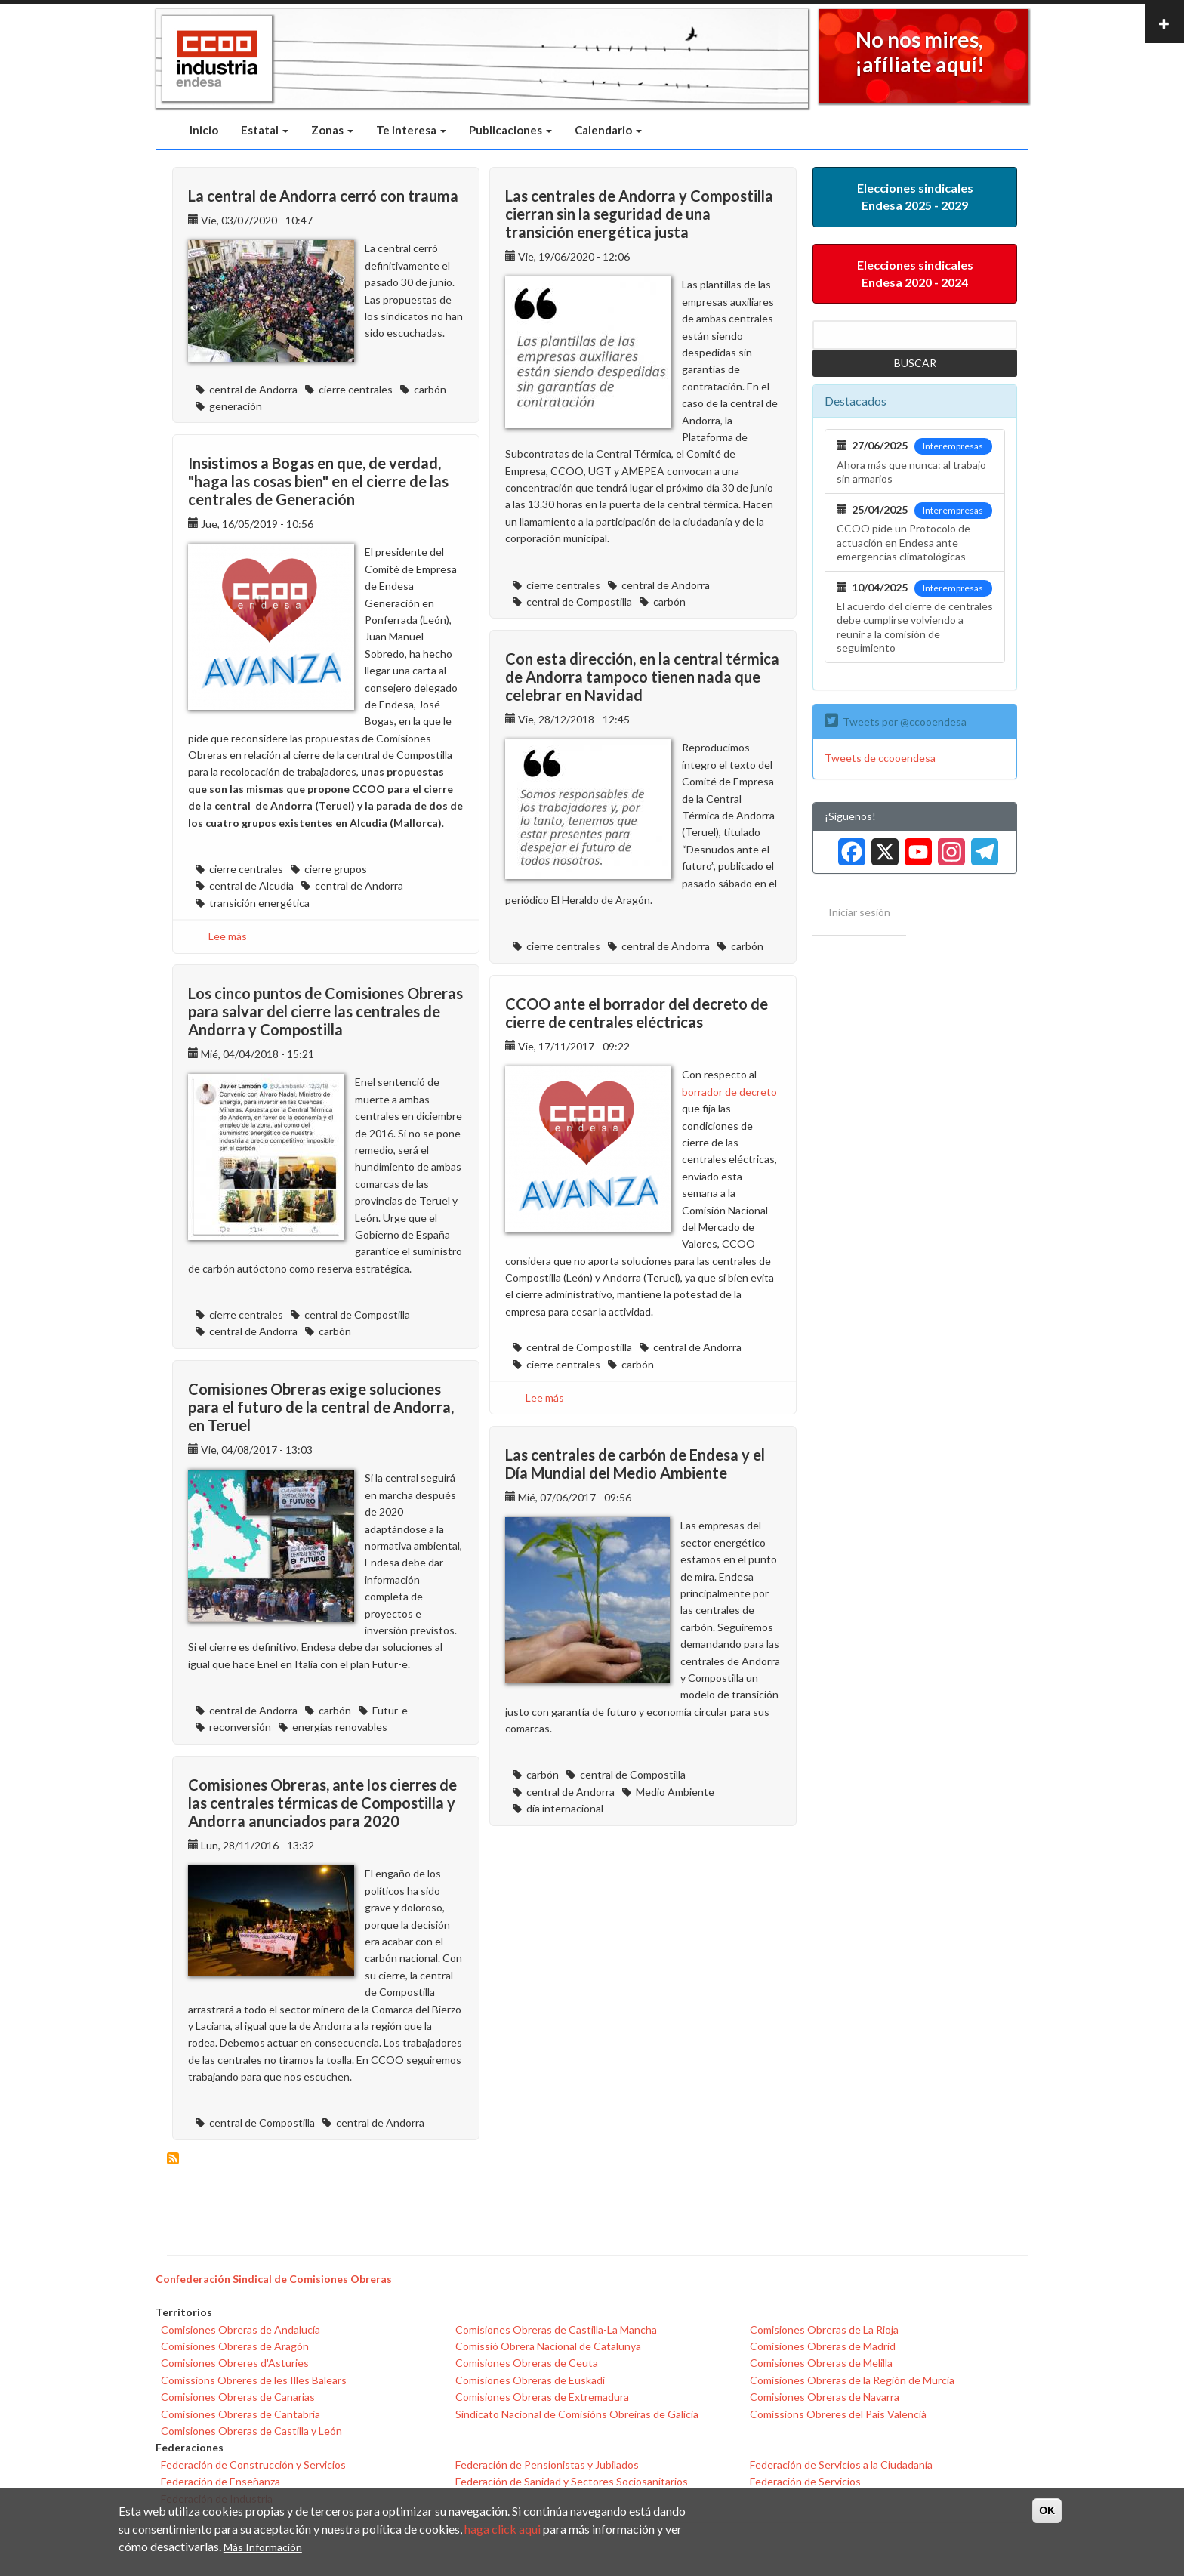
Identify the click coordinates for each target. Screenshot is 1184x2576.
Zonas (332, 130)
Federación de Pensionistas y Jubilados (547, 2464)
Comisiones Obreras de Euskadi (530, 2380)
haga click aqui (502, 2529)
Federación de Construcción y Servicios (253, 2464)
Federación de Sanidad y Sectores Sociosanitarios (571, 2481)
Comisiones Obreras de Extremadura (542, 2396)
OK (1047, 2512)
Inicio (204, 130)
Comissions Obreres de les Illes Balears (254, 2380)
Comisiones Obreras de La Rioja (824, 2329)
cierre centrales (356, 389)
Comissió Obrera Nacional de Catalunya (548, 2346)
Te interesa (411, 130)
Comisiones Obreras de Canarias (238, 2396)
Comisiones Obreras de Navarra (824, 2396)
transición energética (259, 902)
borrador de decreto (729, 1091)
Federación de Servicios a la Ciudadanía (841, 2464)
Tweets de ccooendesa (880, 757)
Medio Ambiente (675, 1791)
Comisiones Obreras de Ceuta (526, 2362)
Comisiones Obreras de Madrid (823, 2346)
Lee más (227, 936)
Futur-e (390, 1710)
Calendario (608, 130)
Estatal (264, 130)
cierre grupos (335, 868)
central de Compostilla (579, 601)
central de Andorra (253, 389)
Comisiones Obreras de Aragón (235, 2346)
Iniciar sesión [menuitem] (859, 911)
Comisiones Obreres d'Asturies (235, 2362)
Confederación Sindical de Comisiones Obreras (274, 2278)
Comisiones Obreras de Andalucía (240, 2329)
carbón (430, 389)
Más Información (263, 2547)
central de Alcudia (251, 885)
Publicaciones (510, 130)
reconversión (240, 1726)
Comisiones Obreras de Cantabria (240, 2414)
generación (235, 406)
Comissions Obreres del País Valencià (838, 2414)
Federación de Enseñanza (220, 2481)
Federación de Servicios (805, 2481)
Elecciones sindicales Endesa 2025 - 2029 (915, 196)
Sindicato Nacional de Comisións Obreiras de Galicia (576, 2414)
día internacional (564, 1808)
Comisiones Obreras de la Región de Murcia (852, 2380)
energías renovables (339, 1726)
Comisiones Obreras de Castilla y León (251, 2430)
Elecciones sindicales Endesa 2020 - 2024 (915, 273)
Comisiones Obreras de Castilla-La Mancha (556, 2329)
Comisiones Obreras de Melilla (821, 2362)
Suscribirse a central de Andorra (173, 2158)
